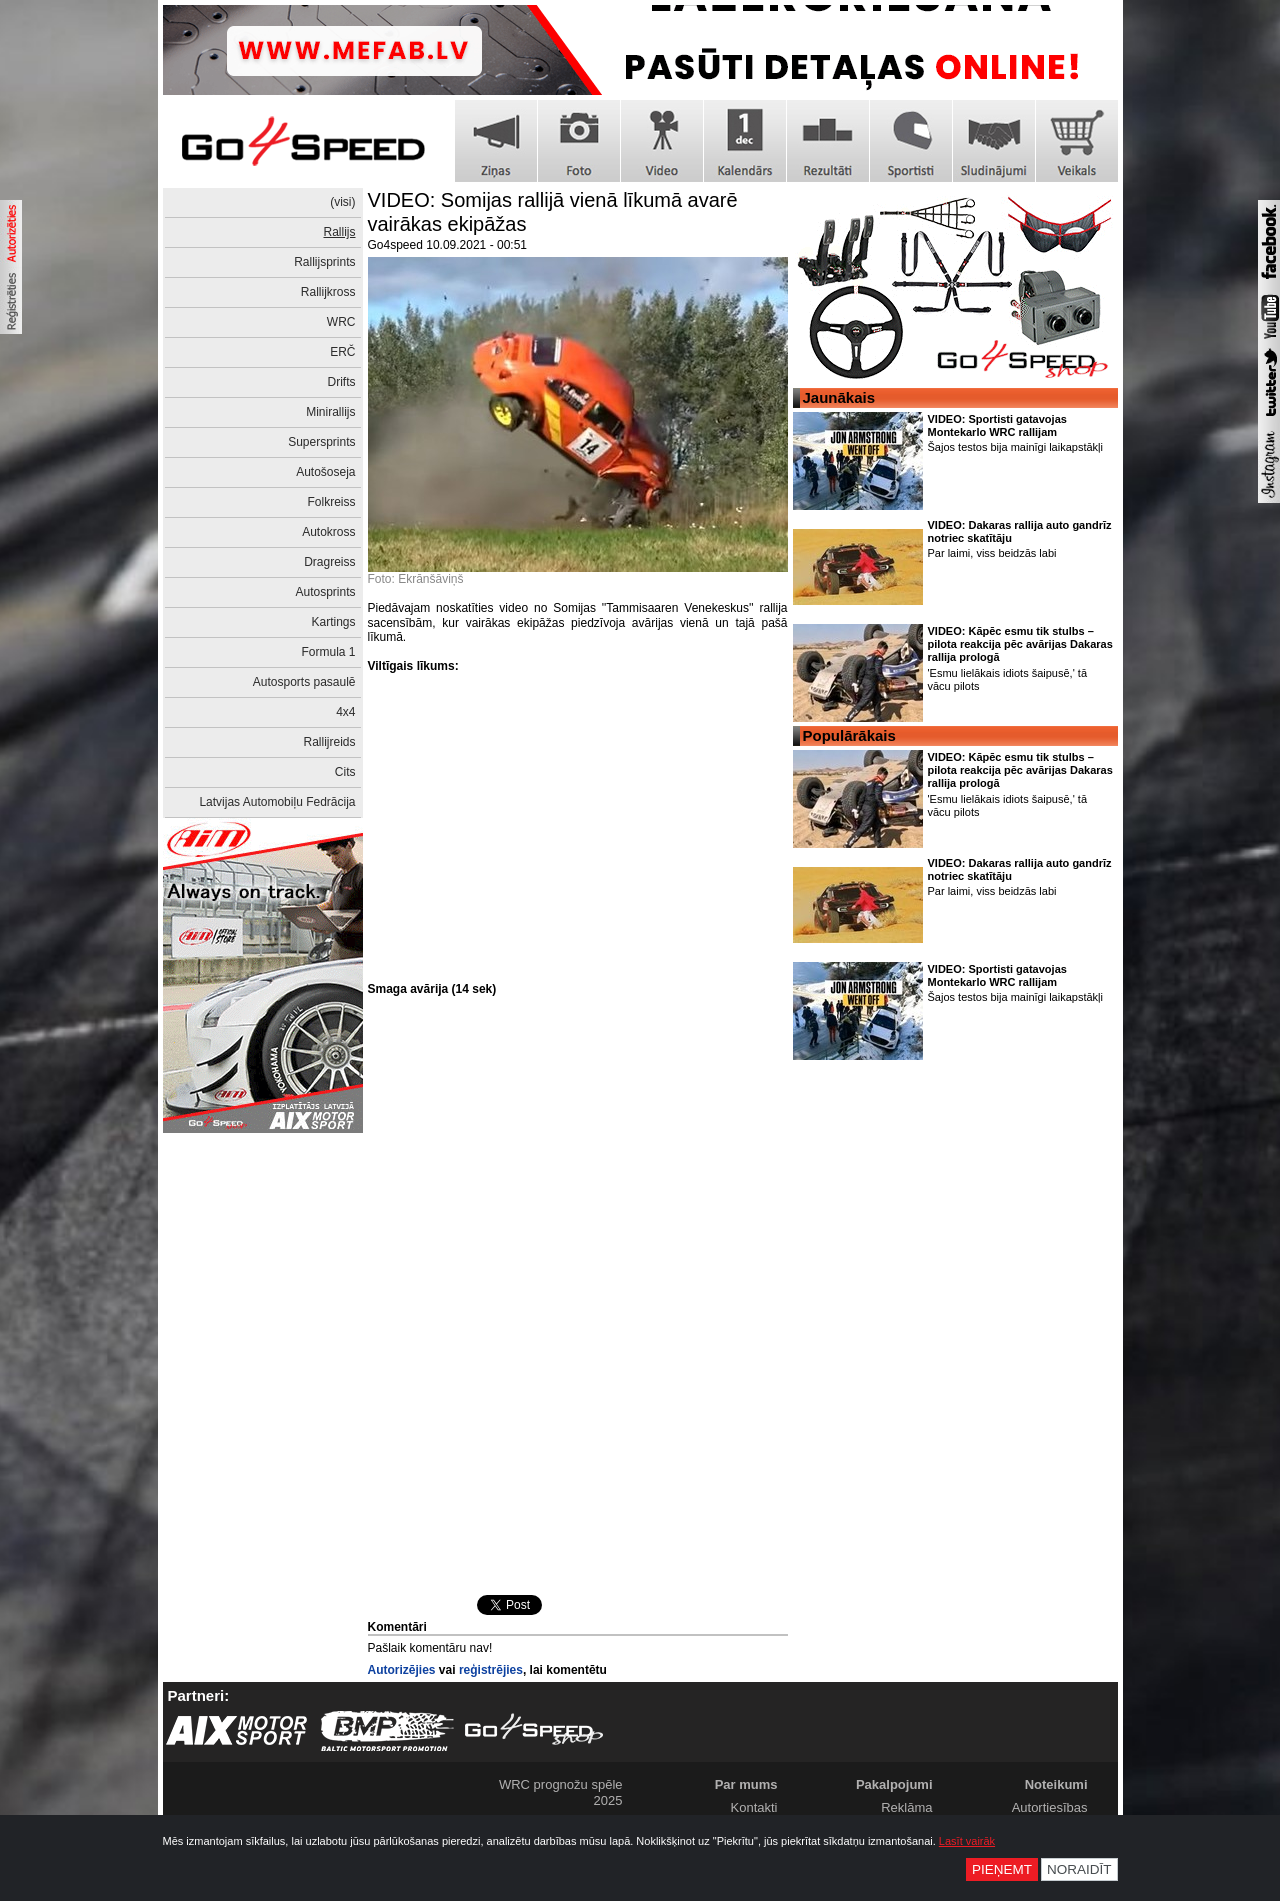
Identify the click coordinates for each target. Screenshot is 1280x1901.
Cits (345, 772)
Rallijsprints (324, 262)
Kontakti (754, 1807)
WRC (341, 322)
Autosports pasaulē (304, 682)
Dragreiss (329, 562)
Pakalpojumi (894, 1784)
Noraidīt (1079, 1869)
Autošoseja (325, 472)
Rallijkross (328, 292)
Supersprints (321, 442)
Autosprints (325, 592)
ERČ (342, 352)
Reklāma (906, 1807)
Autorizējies (402, 1670)
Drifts (342, 382)
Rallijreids (329, 742)
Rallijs (339, 232)
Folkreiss (331, 502)
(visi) (342, 202)
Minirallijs (330, 412)
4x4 (345, 712)
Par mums (746, 1784)
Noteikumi (1056, 1784)
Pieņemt (1002, 1869)
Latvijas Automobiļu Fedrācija (277, 802)
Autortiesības (1050, 1807)
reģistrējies (491, 1670)
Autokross (328, 532)
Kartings (333, 622)
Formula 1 (328, 652)
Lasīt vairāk (967, 1841)
